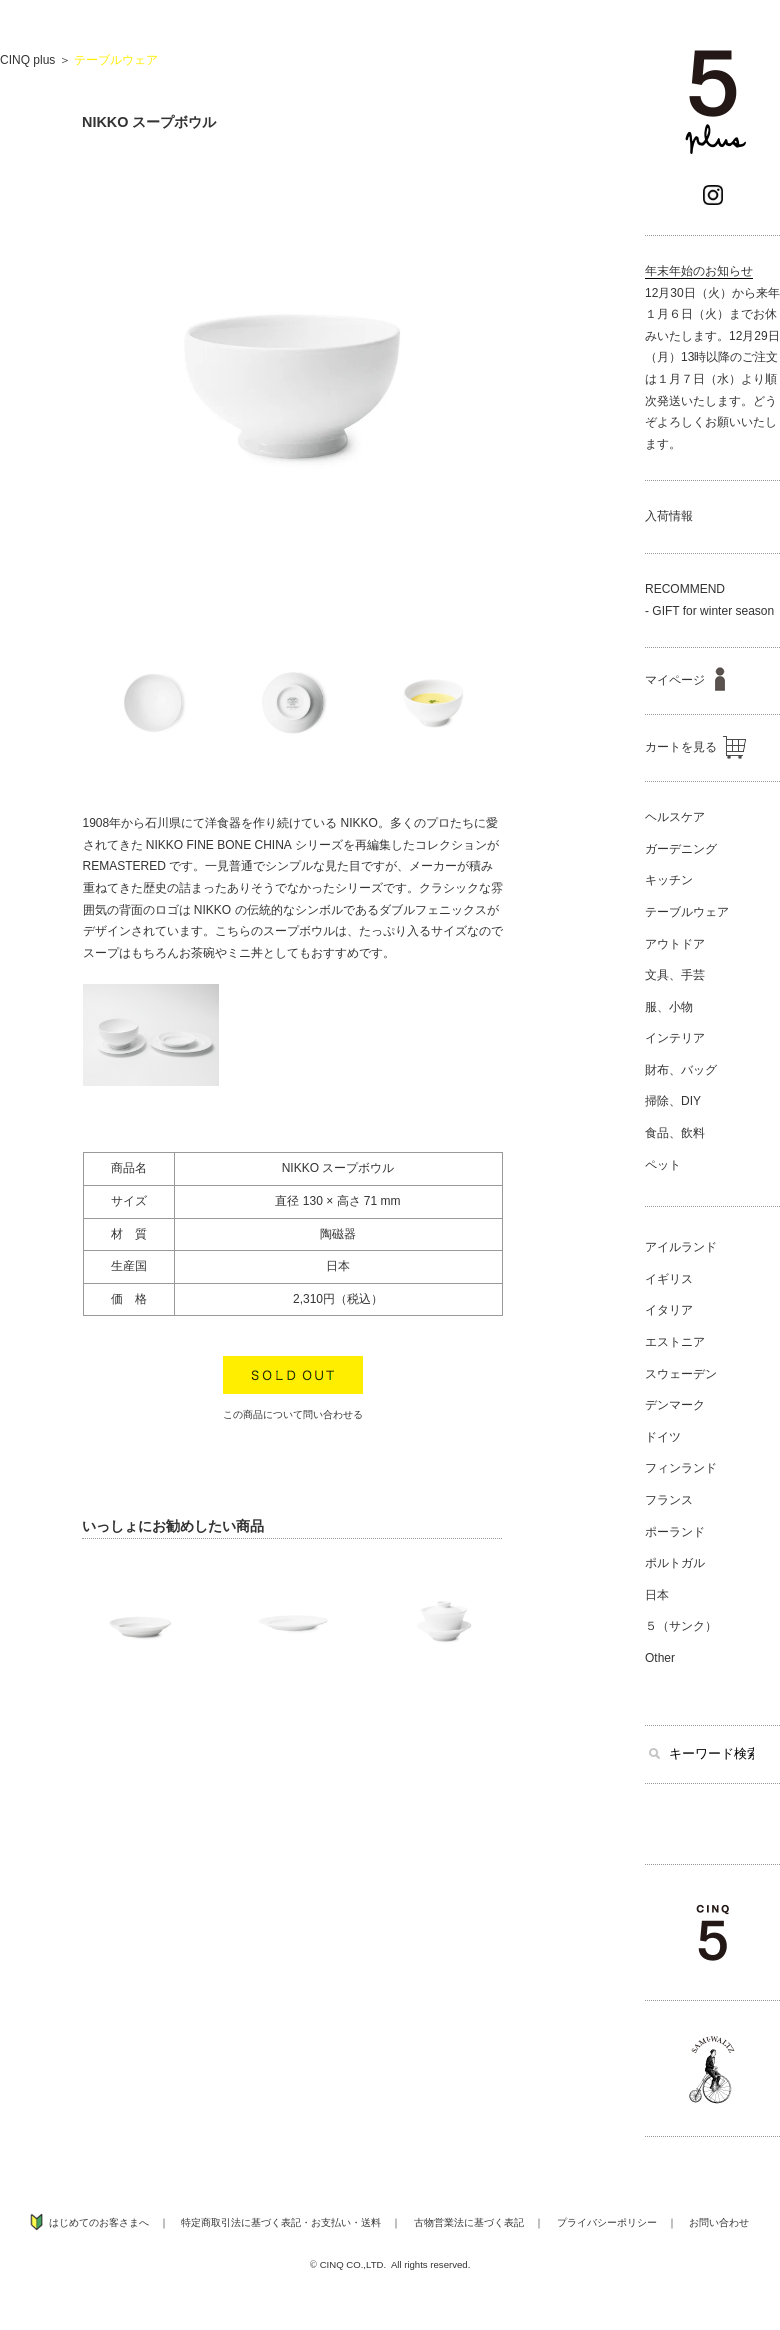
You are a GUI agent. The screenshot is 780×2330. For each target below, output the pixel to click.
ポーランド (675, 1532)
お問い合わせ (719, 2222)
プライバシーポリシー (607, 2222)
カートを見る (695, 747)
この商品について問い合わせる (293, 1414)
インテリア (675, 1038)
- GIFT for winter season (709, 611)
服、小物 (669, 1007)
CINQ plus (27, 60)
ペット (663, 1165)
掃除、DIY (673, 1101)
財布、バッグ (681, 1070)
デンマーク (675, 1405)
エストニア (675, 1342)
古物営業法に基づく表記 (469, 2222)
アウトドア (675, 944)
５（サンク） (681, 1626)
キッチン (669, 880)
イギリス (669, 1279)
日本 (657, 1595)
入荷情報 (669, 516)
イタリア (669, 1310)
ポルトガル (675, 1563)
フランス (669, 1500)
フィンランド (681, 1468)
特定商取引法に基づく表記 (241, 2222)
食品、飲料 (675, 1133)
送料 (371, 2222)
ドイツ (663, 1437)
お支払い (331, 2222)
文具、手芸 (675, 975)
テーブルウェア (116, 60)
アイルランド (681, 1247)
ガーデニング (681, 849)
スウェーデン (681, 1374)
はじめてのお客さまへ (99, 2222)
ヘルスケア (675, 817)
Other (660, 1658)
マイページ (685, 680)
